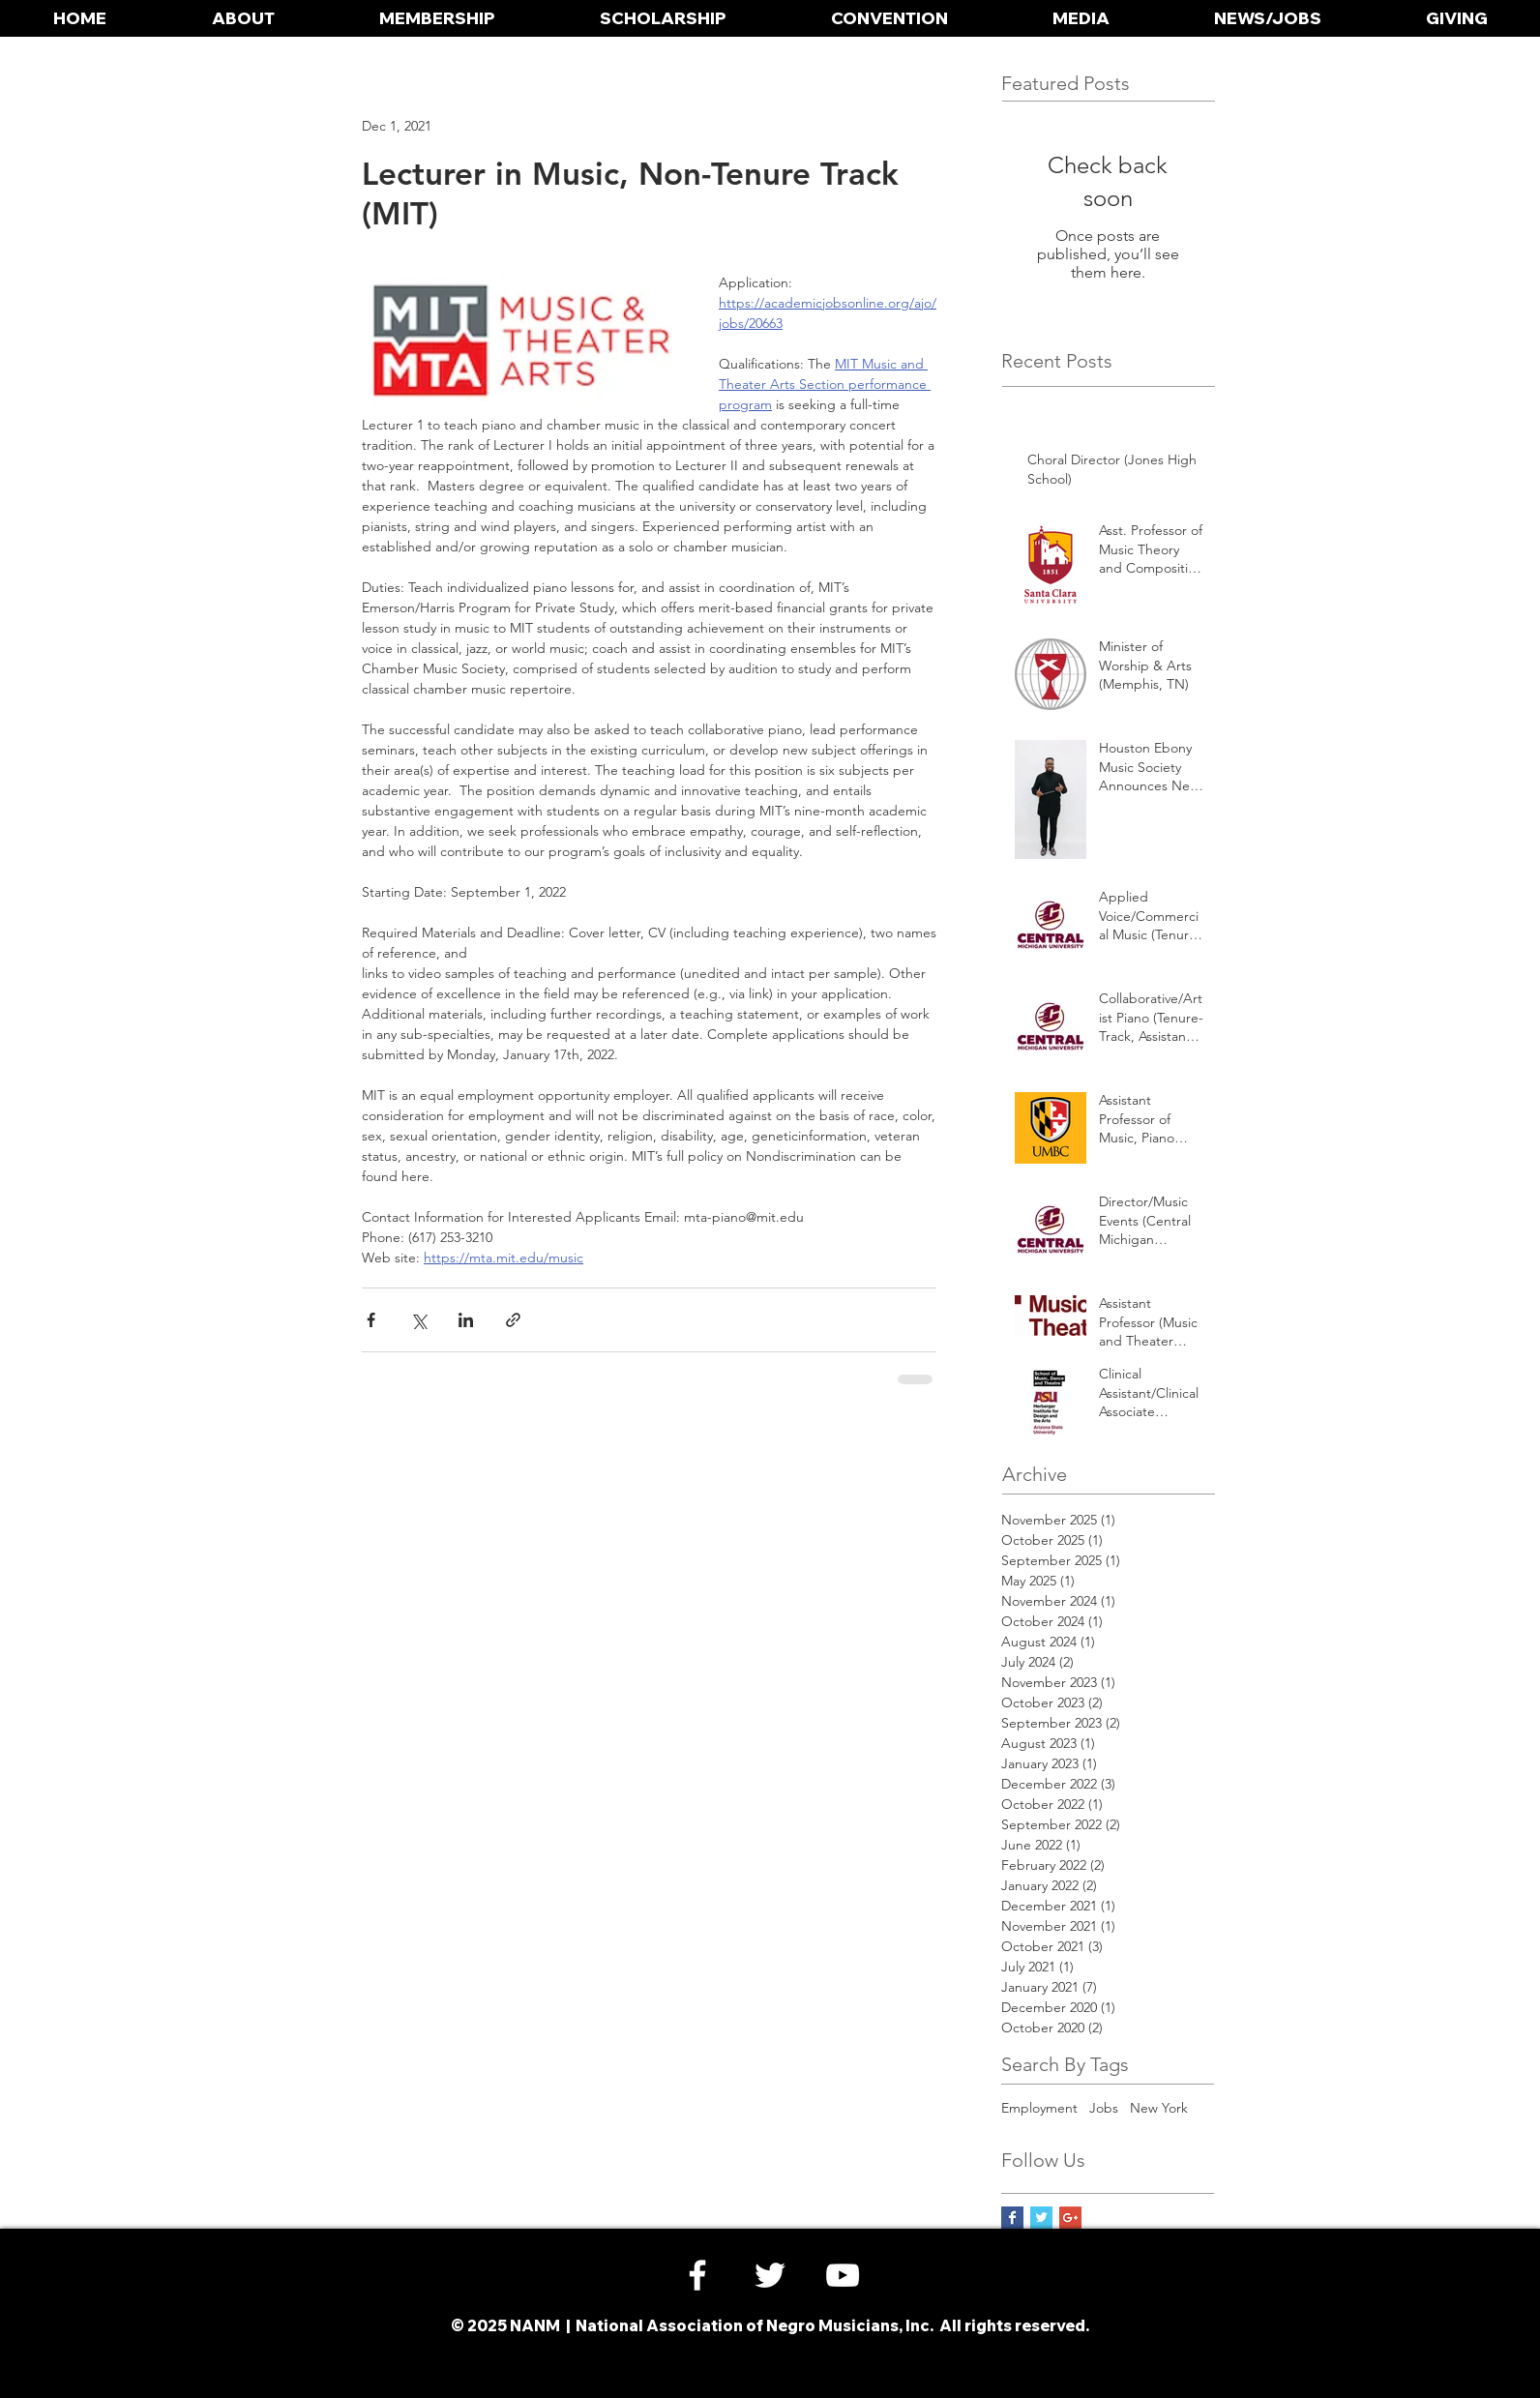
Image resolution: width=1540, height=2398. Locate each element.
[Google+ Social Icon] (1070, 2217)
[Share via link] (513, 1320)
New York (1159, 2108)
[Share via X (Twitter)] (418, 1320)
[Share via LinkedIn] (466, 1320)
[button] (243, 18)
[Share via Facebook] (371, 1320)
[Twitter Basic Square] (1041, 2217)
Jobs (1103, 2108)
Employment (1039, 2108)
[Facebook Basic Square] (1012, 2217)
